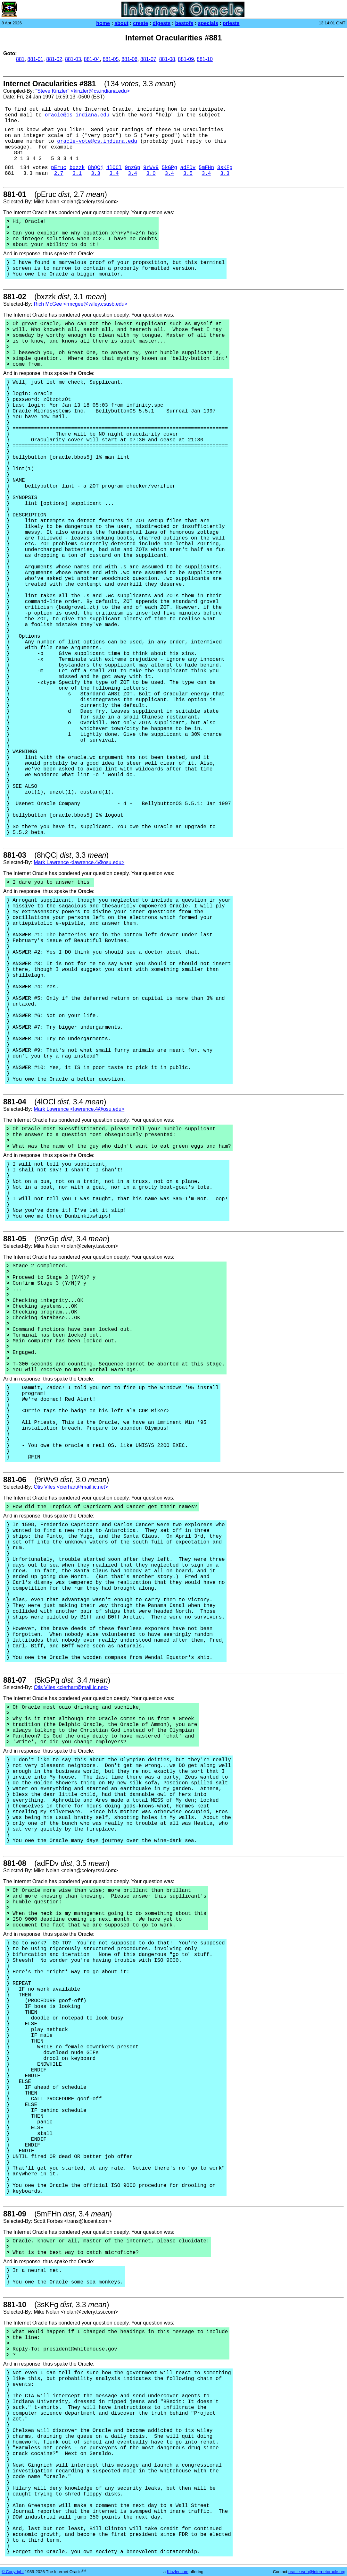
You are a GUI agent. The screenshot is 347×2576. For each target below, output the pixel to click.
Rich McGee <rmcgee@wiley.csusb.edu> (81, 304)
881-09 (186, 59)
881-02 (54, 59)
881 (20, 59)
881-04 (92, 59)
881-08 (167, 59)
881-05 (111, 59)
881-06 (129, 59)
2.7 (58, 173)
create (140, 23)
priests (231, 23)
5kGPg (169, 168)
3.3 (95, 173)
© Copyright (13, 2571)
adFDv (187, 168)
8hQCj (95, 168)
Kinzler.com (177, 2571)
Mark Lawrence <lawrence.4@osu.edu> (79, 862)
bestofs (184, 23)
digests (161, 23)
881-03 (73, 59)
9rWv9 (151, 168)
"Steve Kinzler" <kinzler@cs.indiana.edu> (82, 91)
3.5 (188, 173)
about (121, 23)
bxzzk (77, 168)
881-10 (205, 59)
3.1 (77, 173)
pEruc (58, 168)
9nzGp (132, 168)
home (103, 23)
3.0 (151, 173)
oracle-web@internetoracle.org (316, 2571)
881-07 (148, 59)
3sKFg (225, 168)
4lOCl (114, 168)
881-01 (36, 59)
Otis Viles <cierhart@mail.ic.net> (71, 1487)
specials (208, 23)
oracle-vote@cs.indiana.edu (97, 141)
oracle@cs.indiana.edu (77, 115)
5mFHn (206, 168)
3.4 (114, 173)
